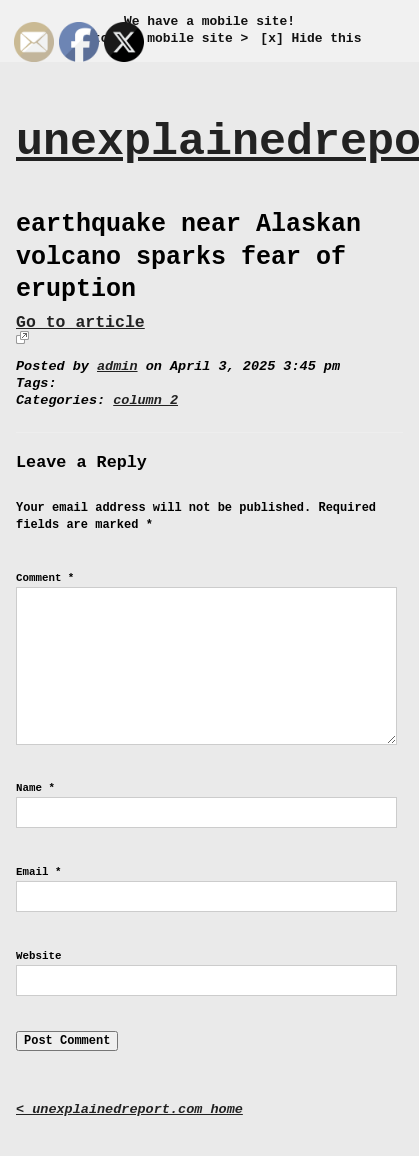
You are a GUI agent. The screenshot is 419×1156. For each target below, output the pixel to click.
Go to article (80, 322)
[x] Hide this (310, 38)
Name (35, 788)
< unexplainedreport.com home (129, 1109)
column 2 (145, 400)
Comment (45, 578)
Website (38, 956)
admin (117, 366)
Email (38, 872)
